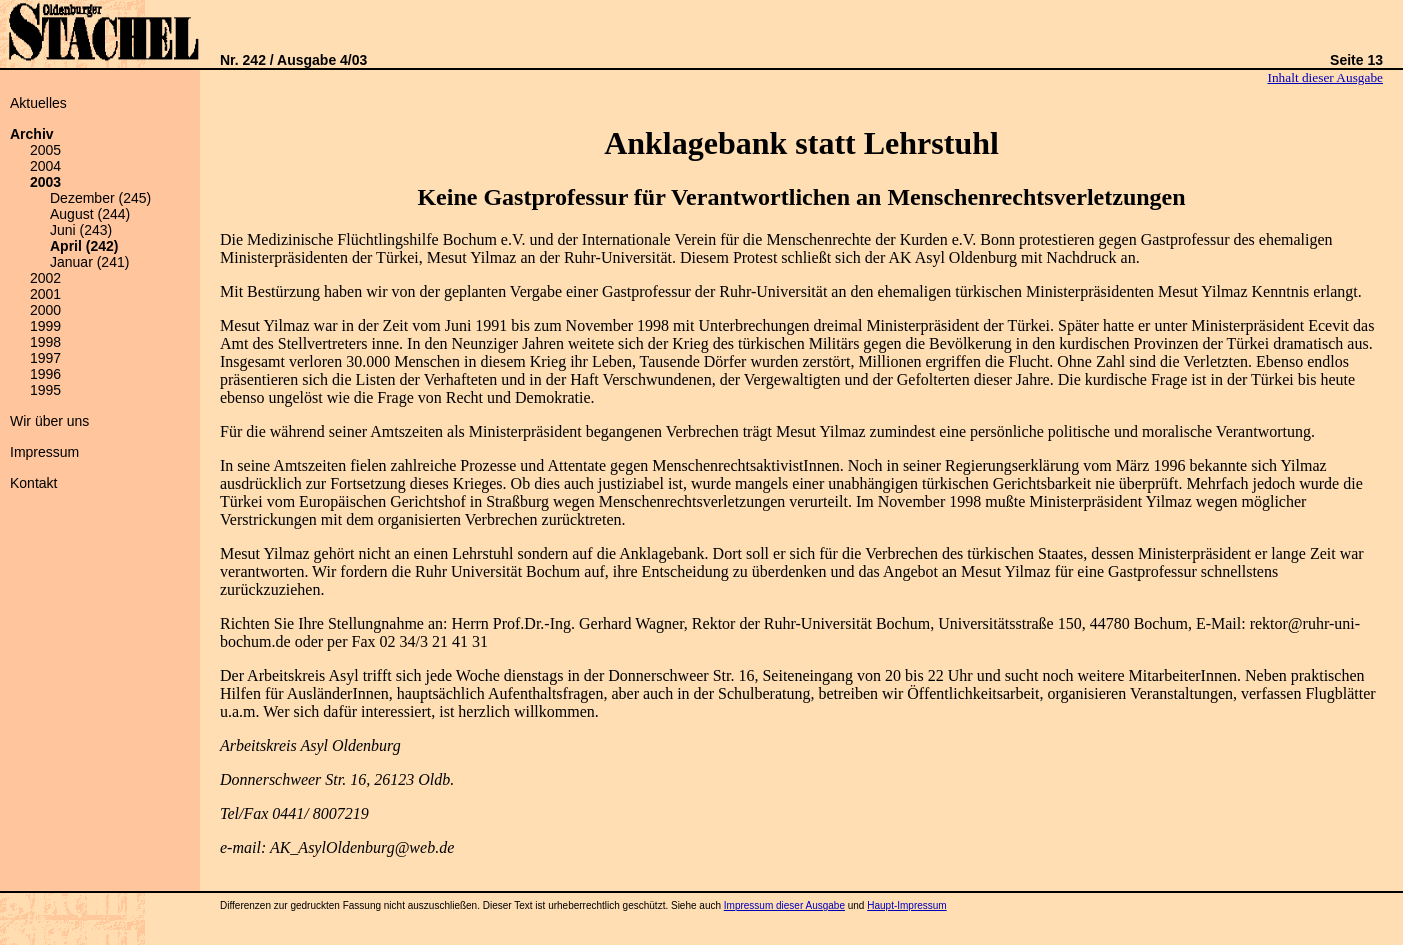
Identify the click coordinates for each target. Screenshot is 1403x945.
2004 (45, 166)
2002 (45, 278)
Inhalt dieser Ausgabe (1325, 77)
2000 (45, 310)
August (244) (90, 214)
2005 (45, 150)
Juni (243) (81, 230)
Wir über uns (49, 421)
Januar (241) (89, 262)
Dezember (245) (100, 198)
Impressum (44, 452)
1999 (45, 326)
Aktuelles (38, 103)
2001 (45, 294)
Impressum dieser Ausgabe (784, 905)
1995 (45, 390)
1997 (45, 358)
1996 (45, 374)
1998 (45, 342)
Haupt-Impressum (906, 905)
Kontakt (33, 483)
